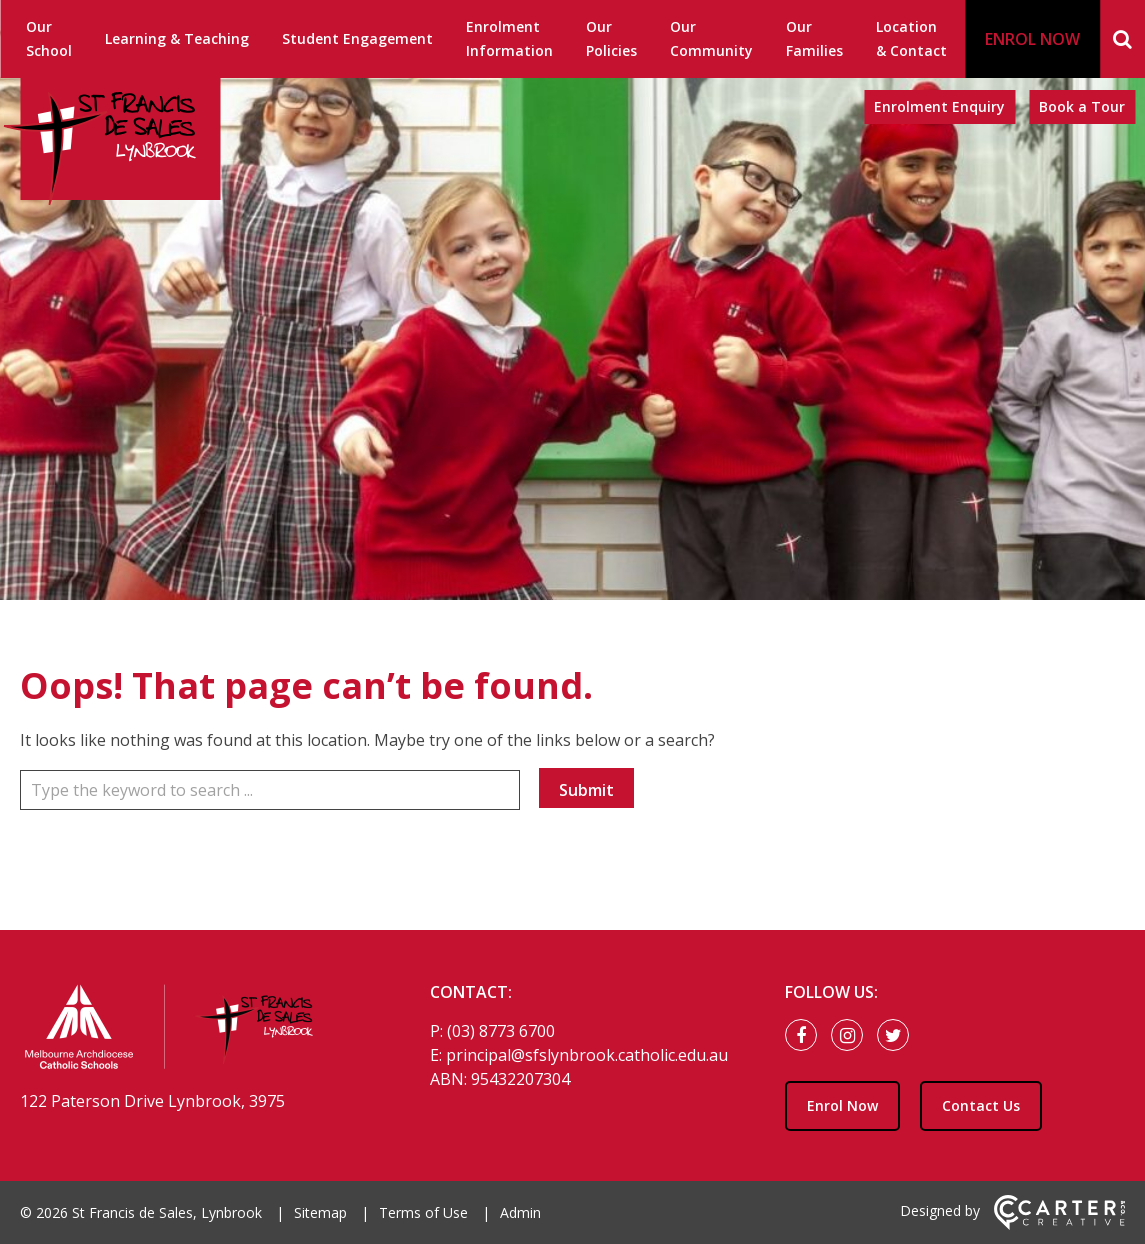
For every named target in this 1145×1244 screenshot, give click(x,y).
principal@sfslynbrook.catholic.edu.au (587, 1055)
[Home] (190, 1029)
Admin (520, 1212)
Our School (49, 38)
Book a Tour (1082, 106)
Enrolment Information (509, 38)
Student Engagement (357, 38)
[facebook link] (806, 1036)
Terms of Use (423, 1212)
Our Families (814, 38)
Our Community (711, 38)
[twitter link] (898, 1036)
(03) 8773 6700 (501, 1031)
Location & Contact (911, 38)
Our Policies (611, 38)
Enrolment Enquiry (939, 106)
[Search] (1122, 39)
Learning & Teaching (177, 38)
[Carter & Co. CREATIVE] (1059, 1224)
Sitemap (320, 1212)
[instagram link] (852, 1036)
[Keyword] (270, 790)
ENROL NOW (1032, 39)
